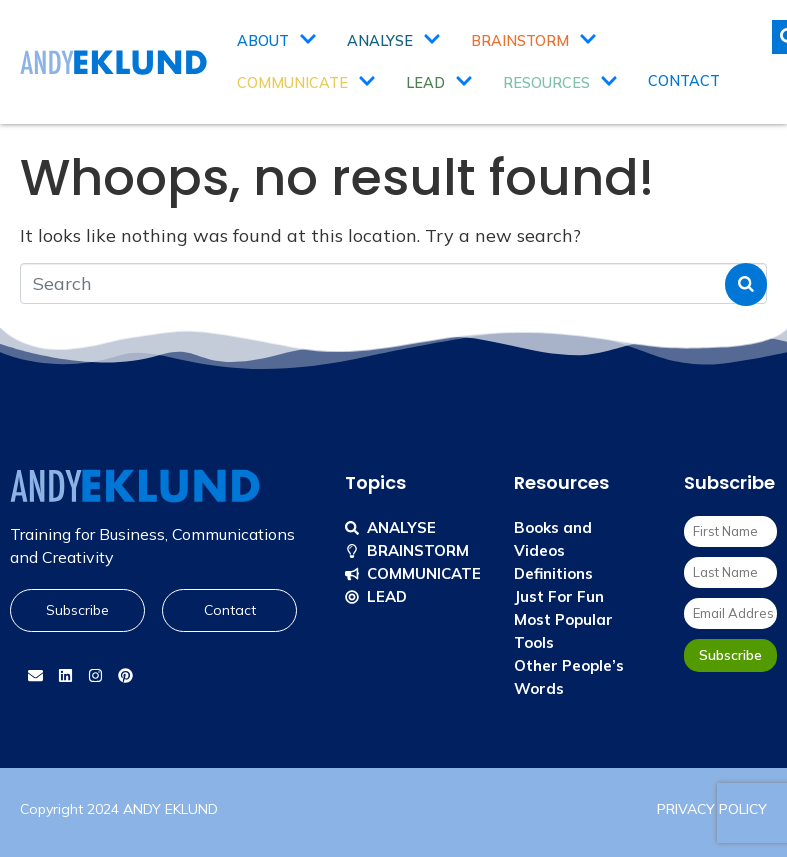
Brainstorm (534, 41)
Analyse (394, 41)
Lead (439, 83)
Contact (684, 81)
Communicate (306, 83)
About (277, 41)
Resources (560, 83)
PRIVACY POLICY (712, 809)
